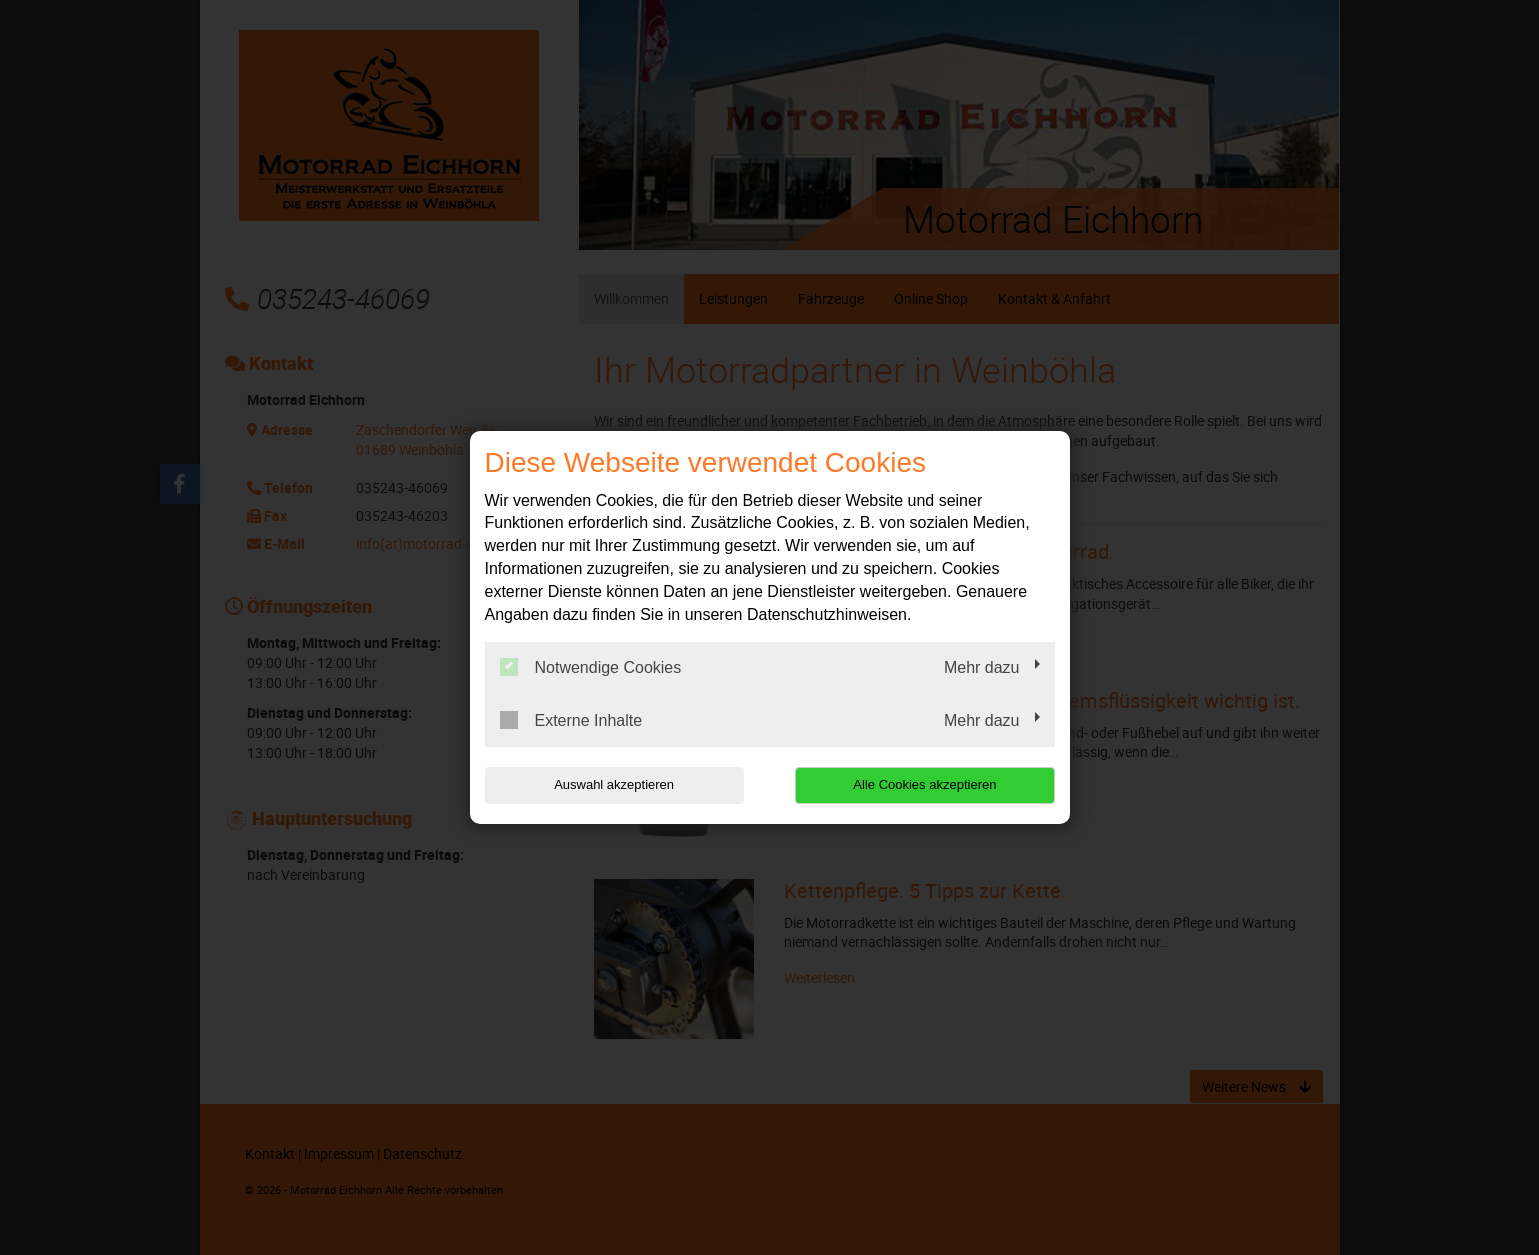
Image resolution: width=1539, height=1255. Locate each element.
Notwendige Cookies (591, 667)
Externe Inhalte (571, 720)
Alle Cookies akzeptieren (926, 784)
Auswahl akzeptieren (613, 784)
